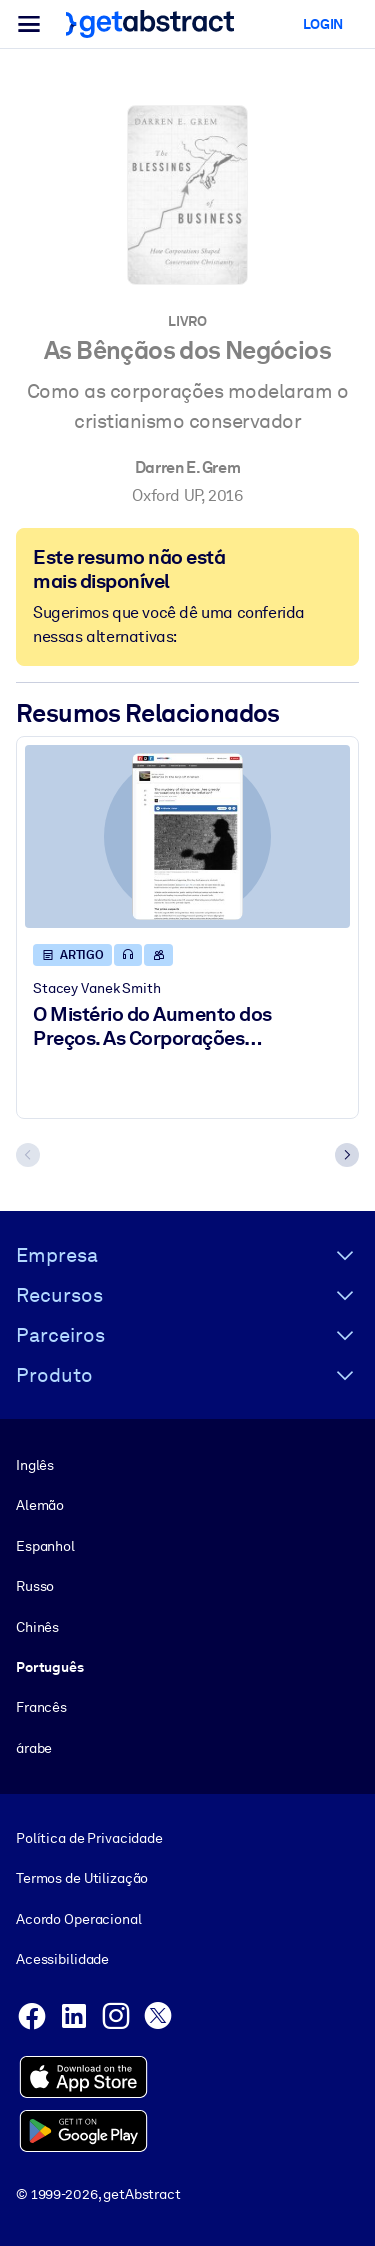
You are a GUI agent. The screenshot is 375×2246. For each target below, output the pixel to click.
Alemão (40, 1505)
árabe (34, 1747)
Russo (35, 1586)
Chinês (37, 1626)
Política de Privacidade (89, 1838)
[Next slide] (347, 1155)
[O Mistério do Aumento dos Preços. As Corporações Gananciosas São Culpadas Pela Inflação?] (187, 836)
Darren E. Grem (187, 467)
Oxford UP (166, 495)
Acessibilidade (62, 1959)
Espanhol (45, 1545)
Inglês (35, 1465)
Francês (41, 1707)
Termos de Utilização (82, 1878)
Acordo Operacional (79, 1918)
